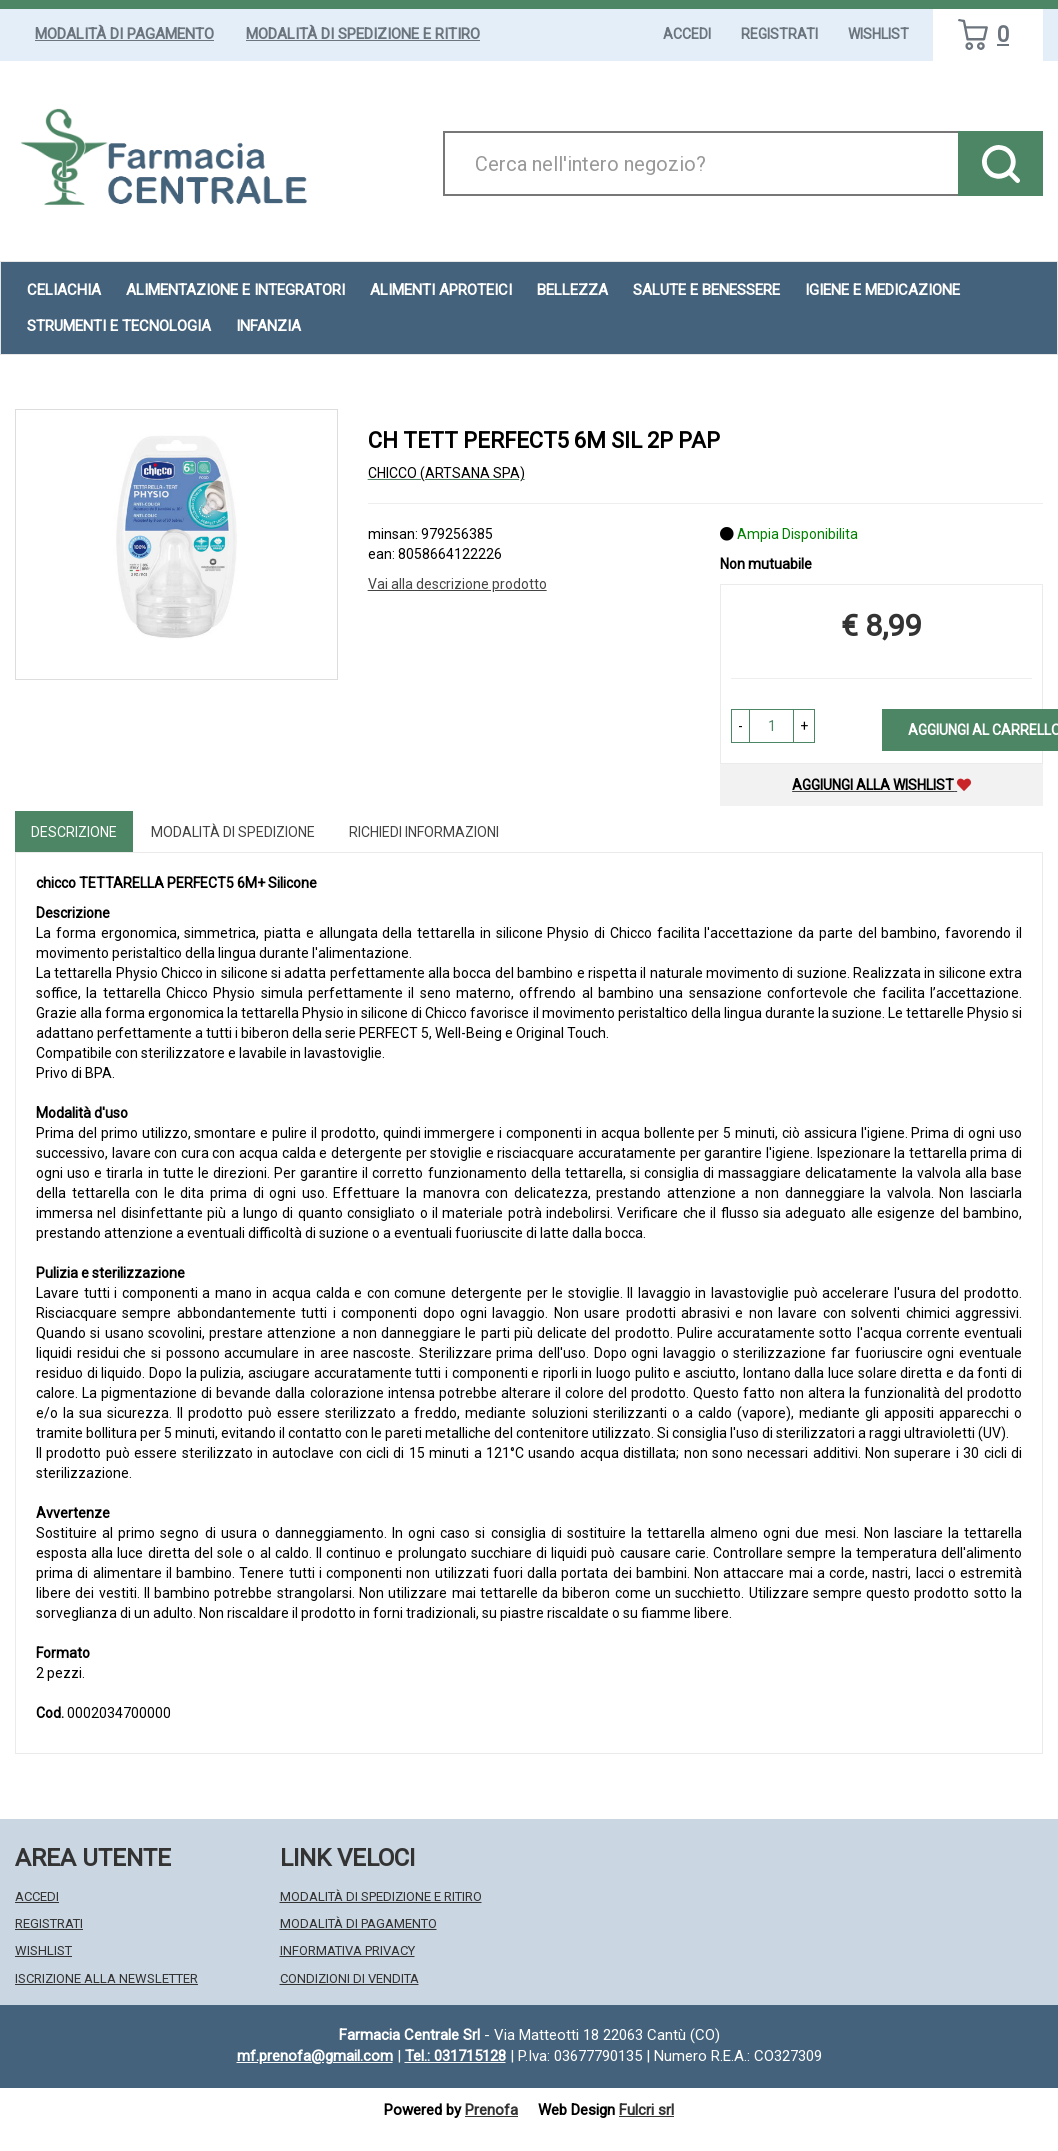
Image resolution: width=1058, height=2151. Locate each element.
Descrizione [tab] (74, 832)
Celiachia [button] (64, 290)
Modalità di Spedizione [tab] (233, 832)
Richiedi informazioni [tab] (424, 832)
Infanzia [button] (268, 326)
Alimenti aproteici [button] (441, 290)
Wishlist (878, 34)
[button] (740, 726)
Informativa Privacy (347, 1950)
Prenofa (491, 2110)
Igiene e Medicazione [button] (882, 290)
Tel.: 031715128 (455, 2056)
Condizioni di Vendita (349, 1978)
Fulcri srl (646, 2110)
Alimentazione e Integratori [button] (235, 290)
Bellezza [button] (572, 290)
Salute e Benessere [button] (706, 290)
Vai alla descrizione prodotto (457, 584)
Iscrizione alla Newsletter (106, 1978)
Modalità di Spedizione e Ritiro (363, 34)
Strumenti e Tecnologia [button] (119, 326)
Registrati (779, 34)
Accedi (687, 34)
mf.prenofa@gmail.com (315, 2056)
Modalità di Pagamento (124, 34)
